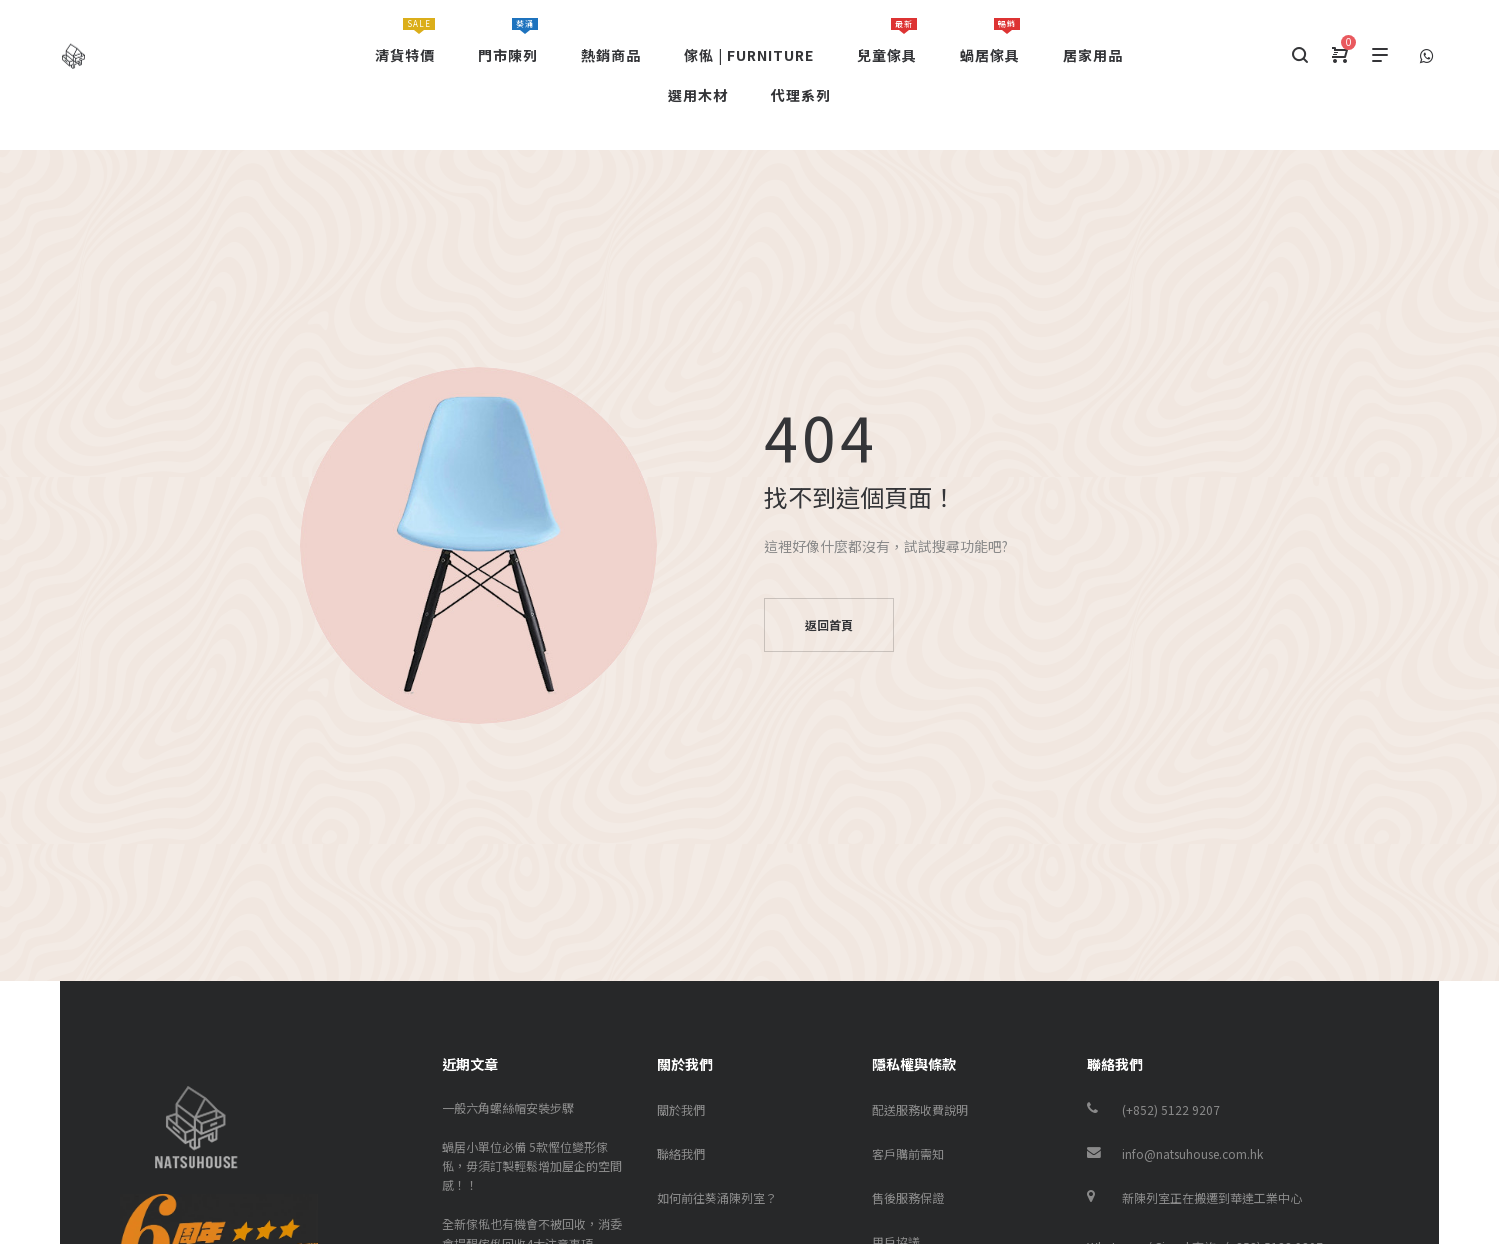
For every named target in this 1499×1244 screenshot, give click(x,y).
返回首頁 (829, 624)
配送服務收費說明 (920, 1109)
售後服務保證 (908, 1197)
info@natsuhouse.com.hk (1192, 1153)
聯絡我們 (681, 1153)
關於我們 (681, 1109)
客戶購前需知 (908, 1153)
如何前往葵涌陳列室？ (717, 1197)
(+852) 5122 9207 (1171, 1109)
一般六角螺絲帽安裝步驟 (508, 1107)
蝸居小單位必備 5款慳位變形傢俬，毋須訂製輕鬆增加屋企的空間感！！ (532, 1165)
